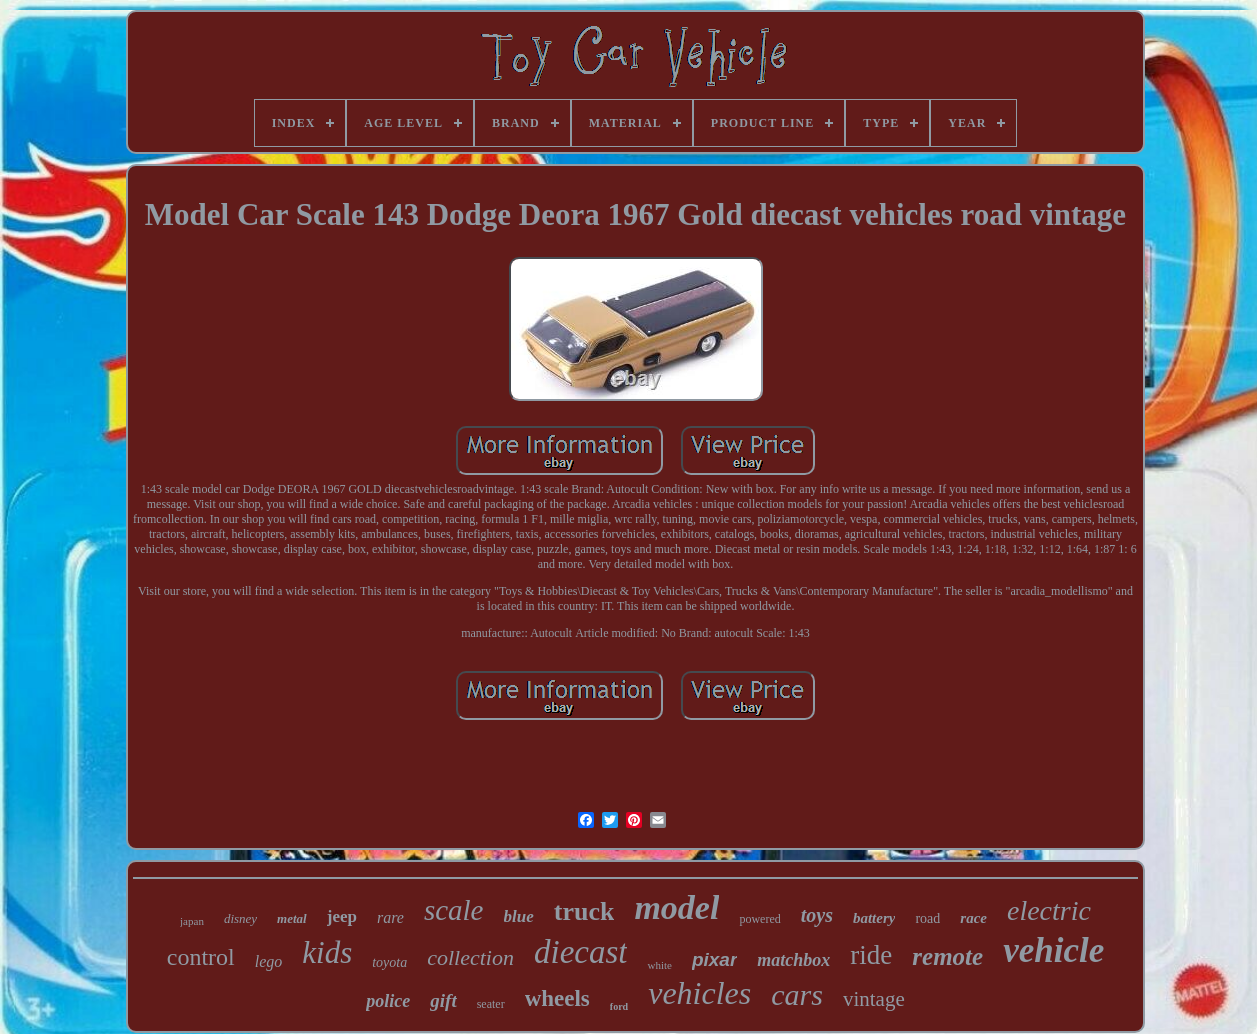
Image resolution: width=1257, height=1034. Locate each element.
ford (619, 1006)
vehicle (1053, 950)
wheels (557, 998)
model (676, 907)
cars (797, 994)
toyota (389, 962)
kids (327, 952)
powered (759, 919)
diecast (580, 952)
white (659, 965)
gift (443, 1000)
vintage (874, 999)
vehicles (699, 993)
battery (874, 918)
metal (292, 918)
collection (470, 957)
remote (947, 956)
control (201, 957)
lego (269, 961)
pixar (714, 959)
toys (817, 915)
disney (240, 918)
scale (454, 910)
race (973, 918)
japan (192, 921)
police (388, 1001)
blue (519, 916)
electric (1049, 910)
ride (871, 955)
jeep (342, 916)
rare (390, 917)
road (927, 918)
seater (491, 1004)
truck (584, 911)
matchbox (793, 960)
